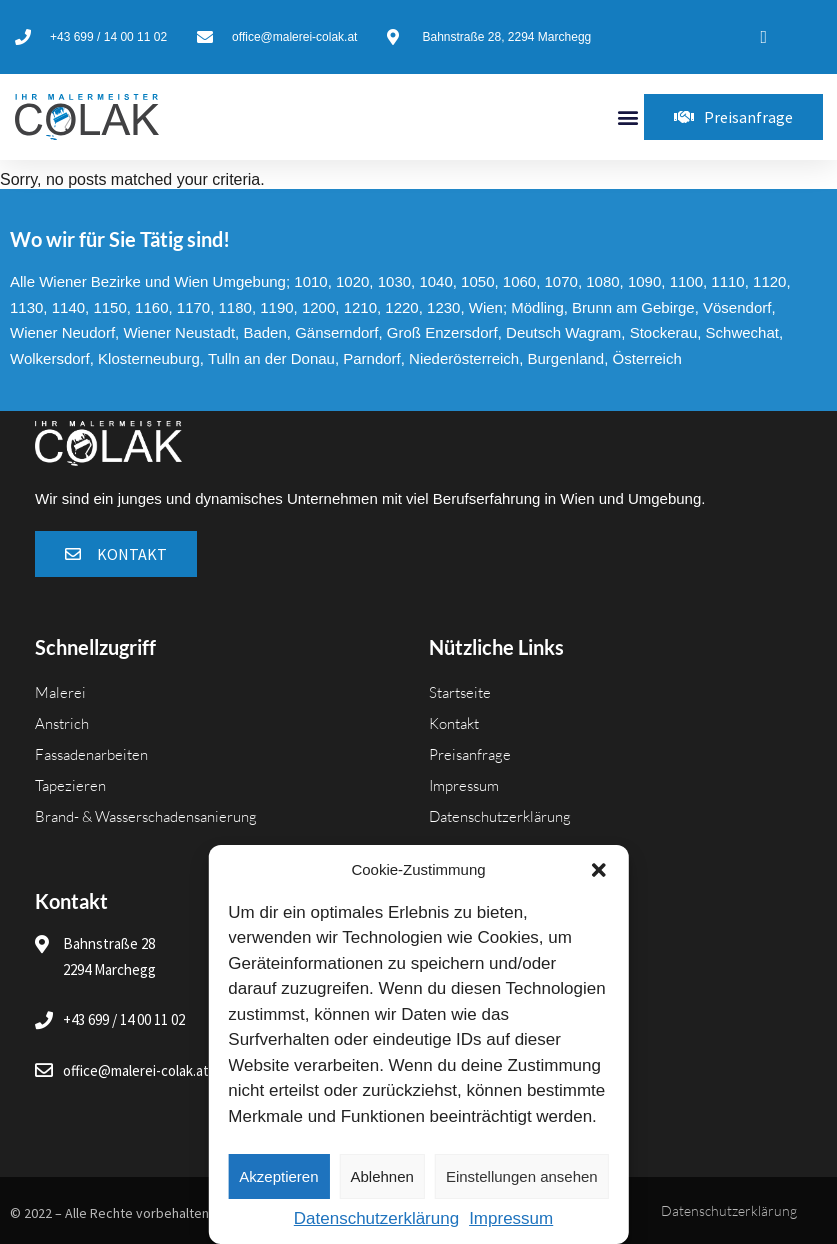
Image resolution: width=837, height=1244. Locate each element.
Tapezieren (70, 785)
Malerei (60, 692)
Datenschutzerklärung (376, 1218)
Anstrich (62, 723)
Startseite (460, 692)
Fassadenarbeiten (91, 754)
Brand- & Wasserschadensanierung (146, 816)
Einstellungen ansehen (522, 1176)
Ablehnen (382, 1176)
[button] (599, 870)
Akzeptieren (278, 1176)
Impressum (511, 1218)
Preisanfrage (470, 754)
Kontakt (454, 723)
